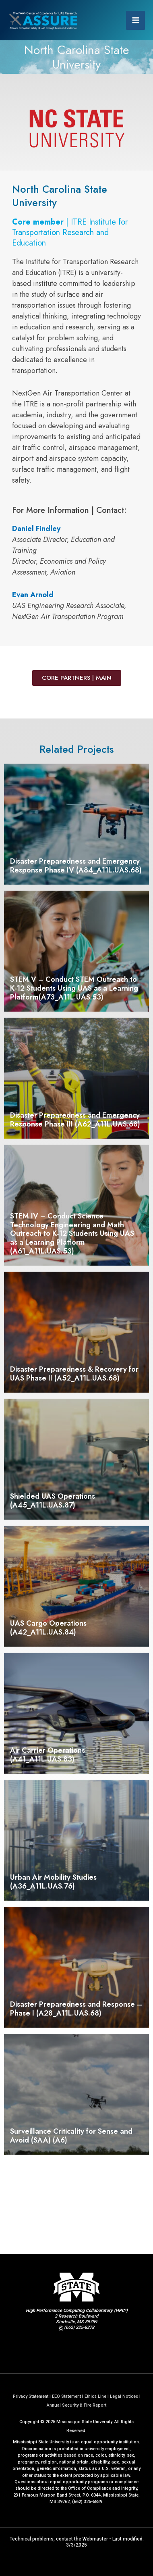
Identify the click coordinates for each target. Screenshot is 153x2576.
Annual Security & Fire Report (76, 2405)
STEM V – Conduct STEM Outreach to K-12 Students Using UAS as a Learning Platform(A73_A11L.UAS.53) (74, 988)
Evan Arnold (33, 594)
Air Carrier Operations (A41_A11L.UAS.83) (47, 1754)
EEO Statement (66, 2396)
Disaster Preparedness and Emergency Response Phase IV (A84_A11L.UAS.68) (76, 865)
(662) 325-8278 (79, 2327)
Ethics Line (95, 2396)
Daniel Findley (36, 528)
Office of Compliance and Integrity (102, 2488)
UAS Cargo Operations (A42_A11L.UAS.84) (48, 1627)
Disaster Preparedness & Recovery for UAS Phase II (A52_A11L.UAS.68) (74, 1373)
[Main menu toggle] (135, 20)
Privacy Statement (30, 2396)
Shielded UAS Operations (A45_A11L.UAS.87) (52, 1500)
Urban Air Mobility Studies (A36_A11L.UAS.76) (53, 1881)
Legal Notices (124, 2396)
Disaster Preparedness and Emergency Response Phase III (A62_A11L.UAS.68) (75, 1119)
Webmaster (95, 2539)
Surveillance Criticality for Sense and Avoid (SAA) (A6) (71, 2135)
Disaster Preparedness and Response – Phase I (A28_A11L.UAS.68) (76, 2008)
